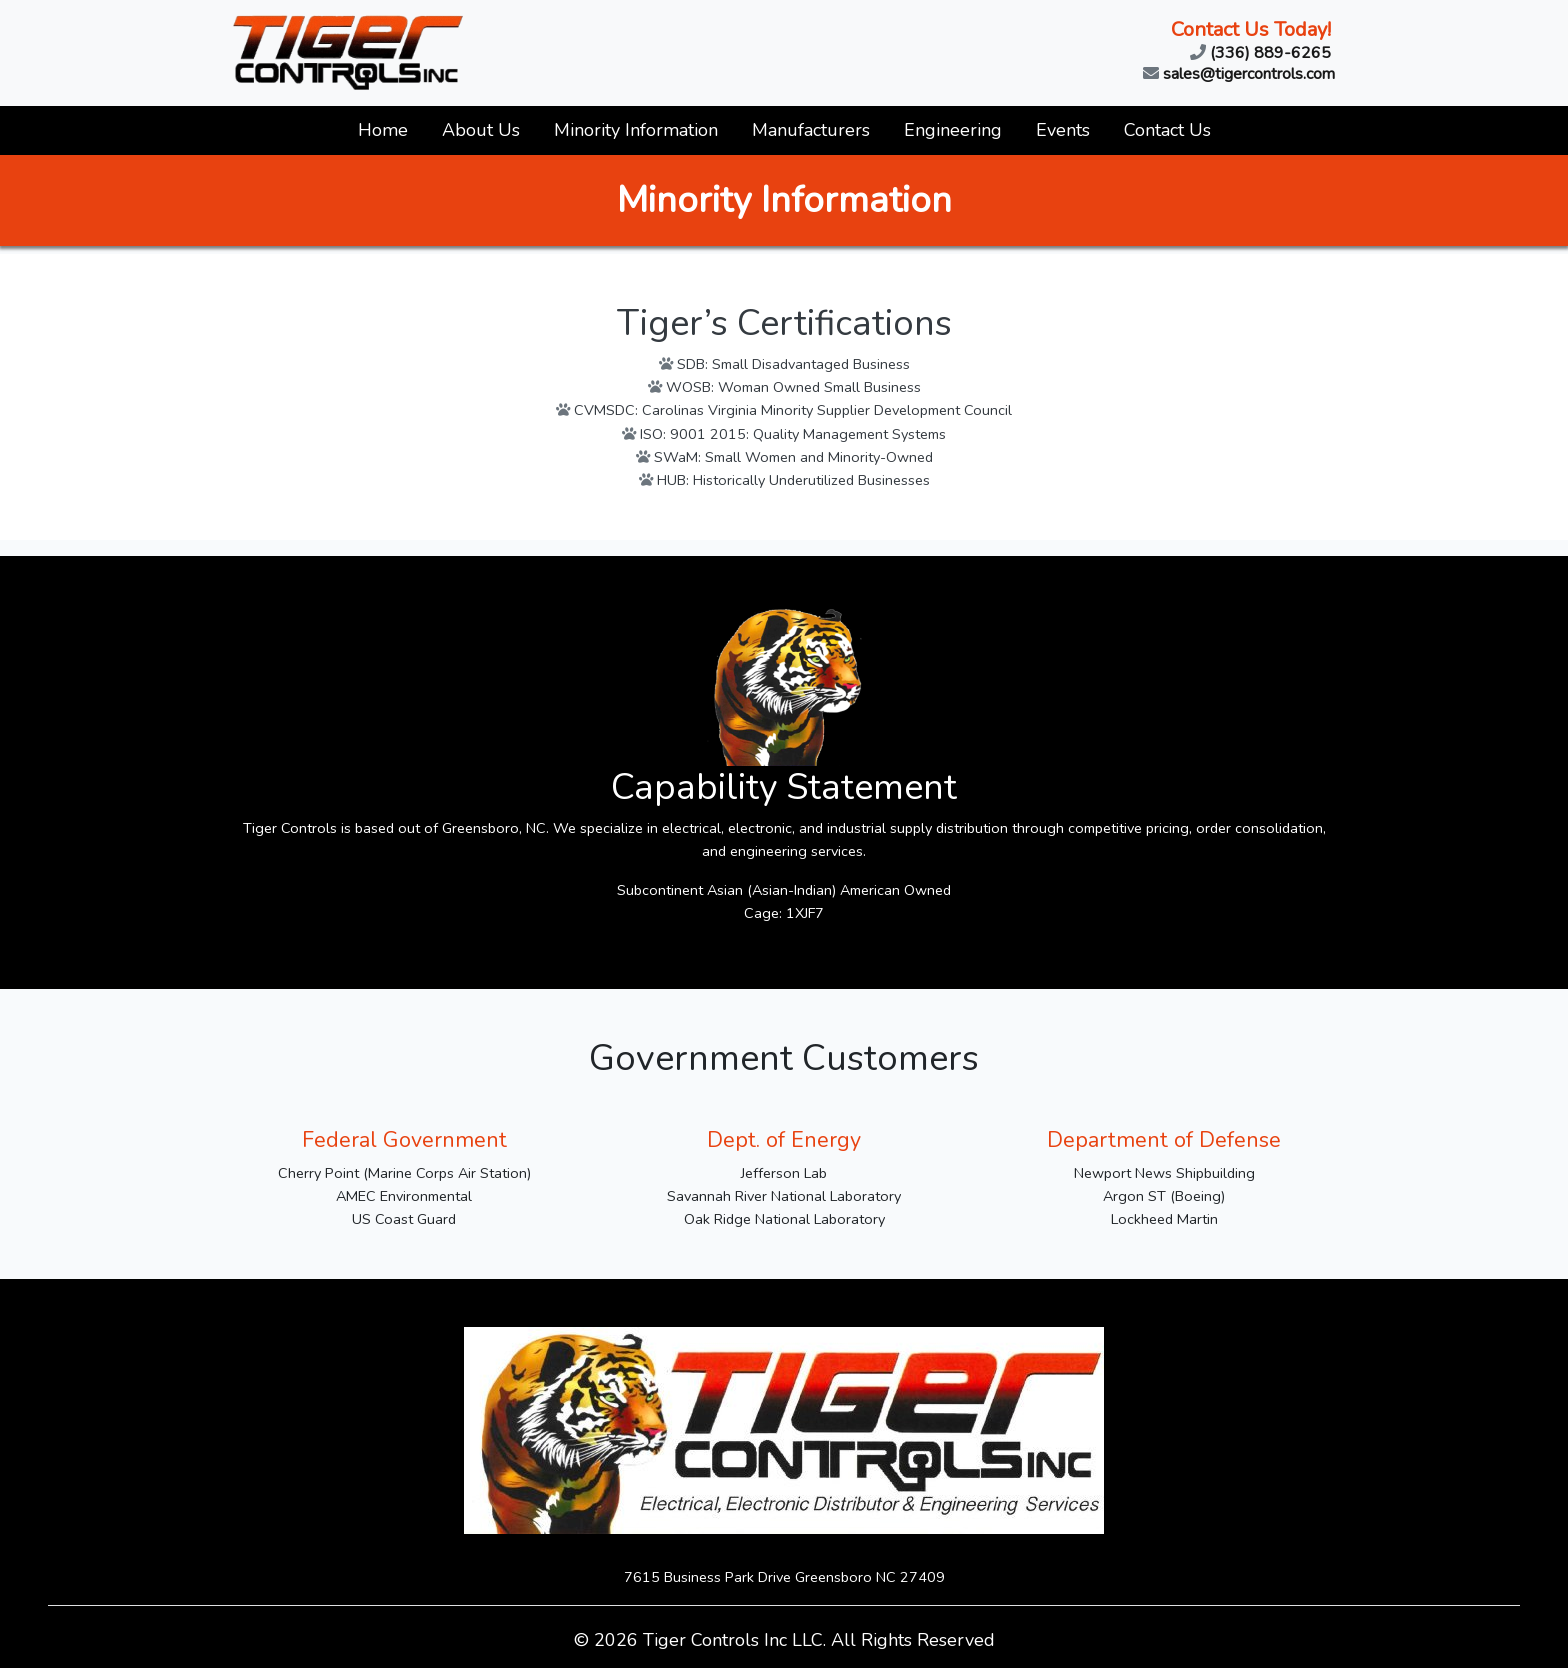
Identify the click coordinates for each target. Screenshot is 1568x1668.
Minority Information (636, 130)
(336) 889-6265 (1260, 51)
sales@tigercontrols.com (1239, 74)
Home (383, 130)
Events (1063, 130)
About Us (481, 130)
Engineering (953, 130)
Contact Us (1167, 130)
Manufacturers (811, 130)
